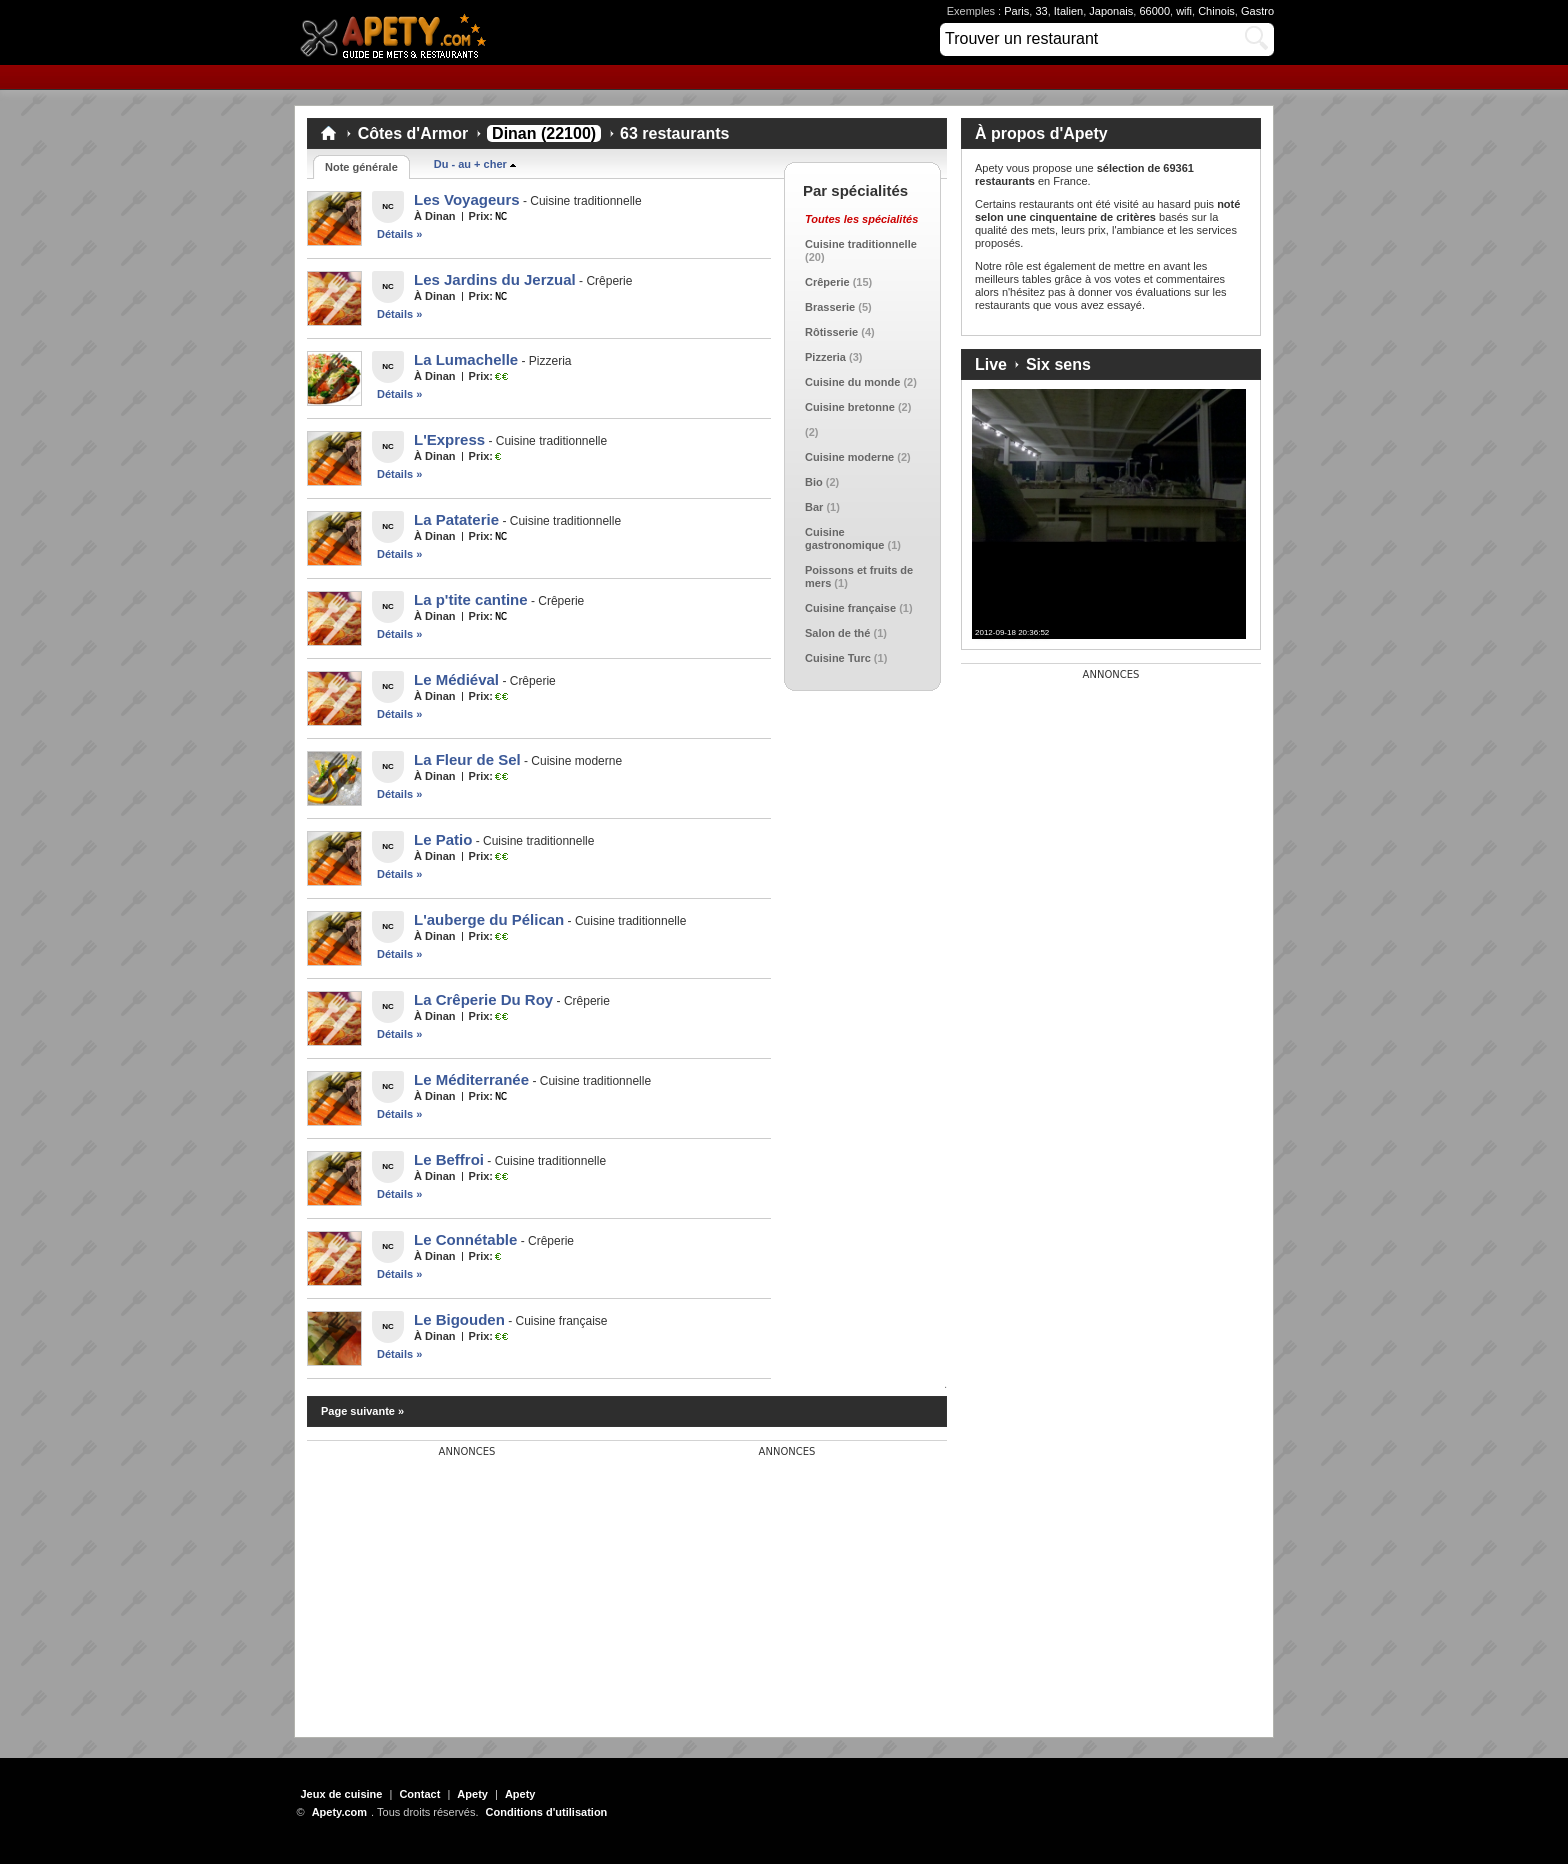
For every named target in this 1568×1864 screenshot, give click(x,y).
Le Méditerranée (471, 1079)
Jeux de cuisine (342, 1794)
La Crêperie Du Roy (483, 999)
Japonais (1111, 11)
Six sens (1058, 364)
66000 (1154, 11)
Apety (472, 1794)
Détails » (399, 234)
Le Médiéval (456, 679)
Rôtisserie (831, 332)
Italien (1068, 11)
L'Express (449, 439)
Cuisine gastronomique (844, 538)
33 (1041, 11)
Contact (419, 1794)
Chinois (1216, 11)
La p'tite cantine (471, 599)
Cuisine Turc (838, 658)
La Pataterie (456, 519)
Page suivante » (362, 1411)
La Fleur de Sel (467, 759)
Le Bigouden (459, 1319)
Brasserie (830, 307)
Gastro (1257, 11)
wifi (1184, 11)
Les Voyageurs (467, 199)
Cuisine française (850, 608)
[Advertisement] (457, 1583)
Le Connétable (465, 1239)
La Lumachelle (466, 359)
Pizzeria (825, 357)
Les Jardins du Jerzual (495, 279)
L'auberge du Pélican (489, 919)
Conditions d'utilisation (547, 1812)
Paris (1016, 11)
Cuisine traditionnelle (861, 244)
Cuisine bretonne (850, 407)
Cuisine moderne (849, 457)
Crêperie (827, 282)
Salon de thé (837, 633)
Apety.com (399, 32)
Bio (814, 482)
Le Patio (443, 839)
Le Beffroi (449, 1159)
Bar (814, 507)
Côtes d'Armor (413, 133)
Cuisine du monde (852, 382)
